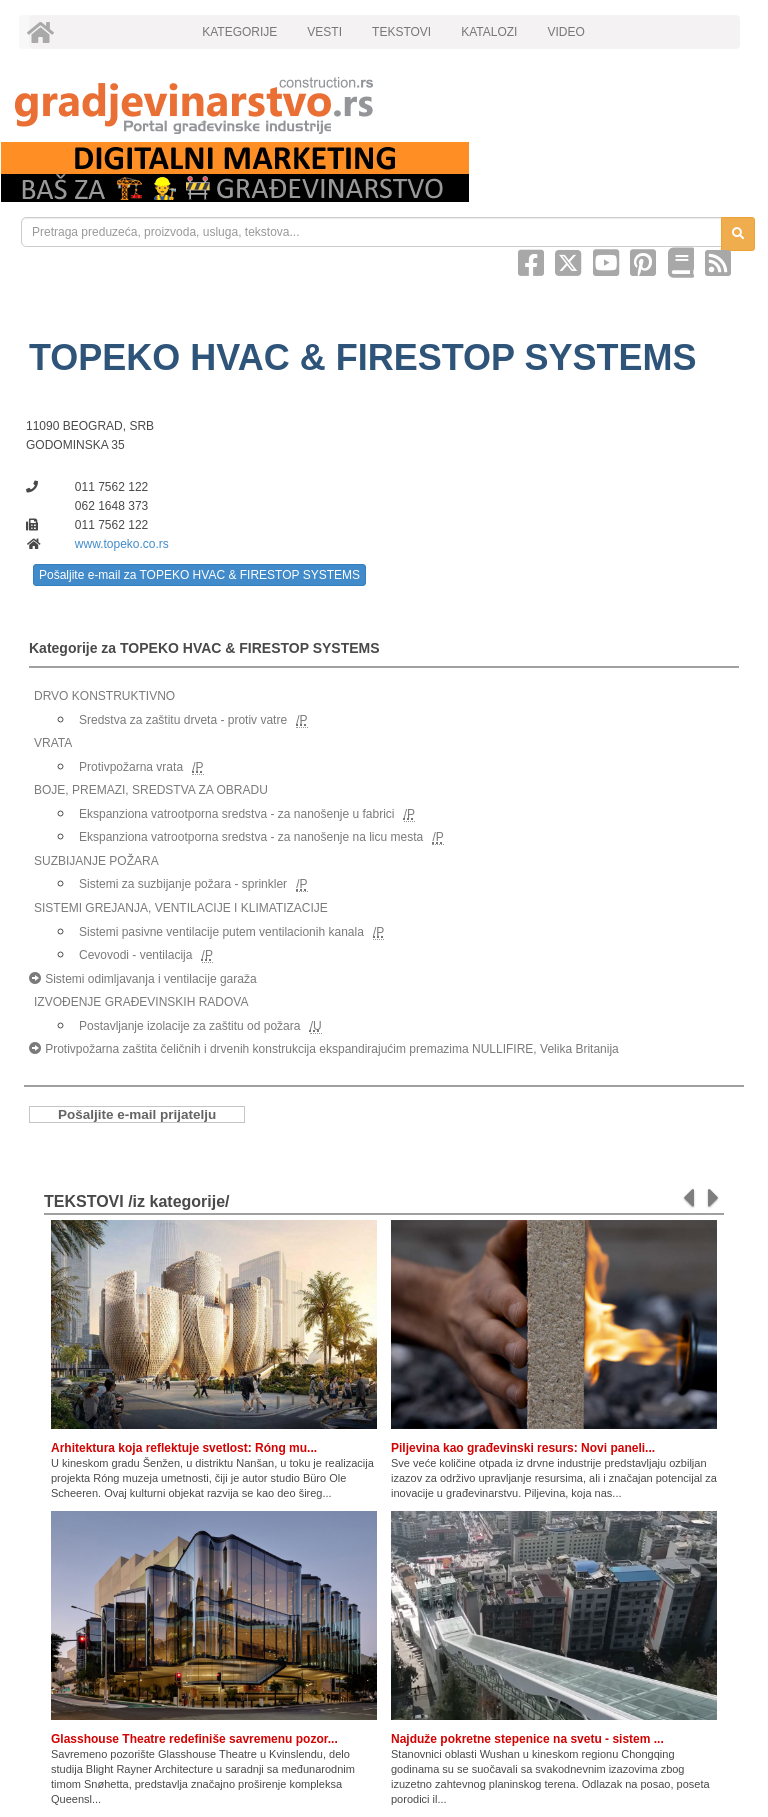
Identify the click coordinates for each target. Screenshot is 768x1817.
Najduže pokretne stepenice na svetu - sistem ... (527, 1739)
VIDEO (565, 32)
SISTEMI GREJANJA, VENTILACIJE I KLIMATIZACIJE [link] (181, 908)
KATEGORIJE (239, 32)
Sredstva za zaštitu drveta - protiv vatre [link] (183, 720)
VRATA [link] (53, 743)
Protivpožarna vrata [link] (131, 767)
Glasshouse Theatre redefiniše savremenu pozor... (194, 1739)
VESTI (324, 32)
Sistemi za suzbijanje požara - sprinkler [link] (183, 884)
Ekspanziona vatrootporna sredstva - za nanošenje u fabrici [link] (237, 814)
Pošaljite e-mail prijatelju (137, 1114)
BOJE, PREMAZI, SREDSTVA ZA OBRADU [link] (151, 790)
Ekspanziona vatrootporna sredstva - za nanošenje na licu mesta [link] (251, 837)
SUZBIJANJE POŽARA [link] (96, 861)
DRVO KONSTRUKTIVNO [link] (104, 696)
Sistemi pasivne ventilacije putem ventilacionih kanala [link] (221, 932)
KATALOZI (489, 32)
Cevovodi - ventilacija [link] (135, 955)
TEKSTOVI (401, 32)
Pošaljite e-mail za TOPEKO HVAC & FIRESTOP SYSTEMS (199, 575)
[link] (384, 105)
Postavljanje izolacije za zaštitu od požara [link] (189, 1026)
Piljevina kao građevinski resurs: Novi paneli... (523, 1448)
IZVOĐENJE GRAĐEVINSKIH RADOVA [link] (141, 1002)
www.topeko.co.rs (122, 544)
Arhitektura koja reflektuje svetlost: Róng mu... (184, 1448)
